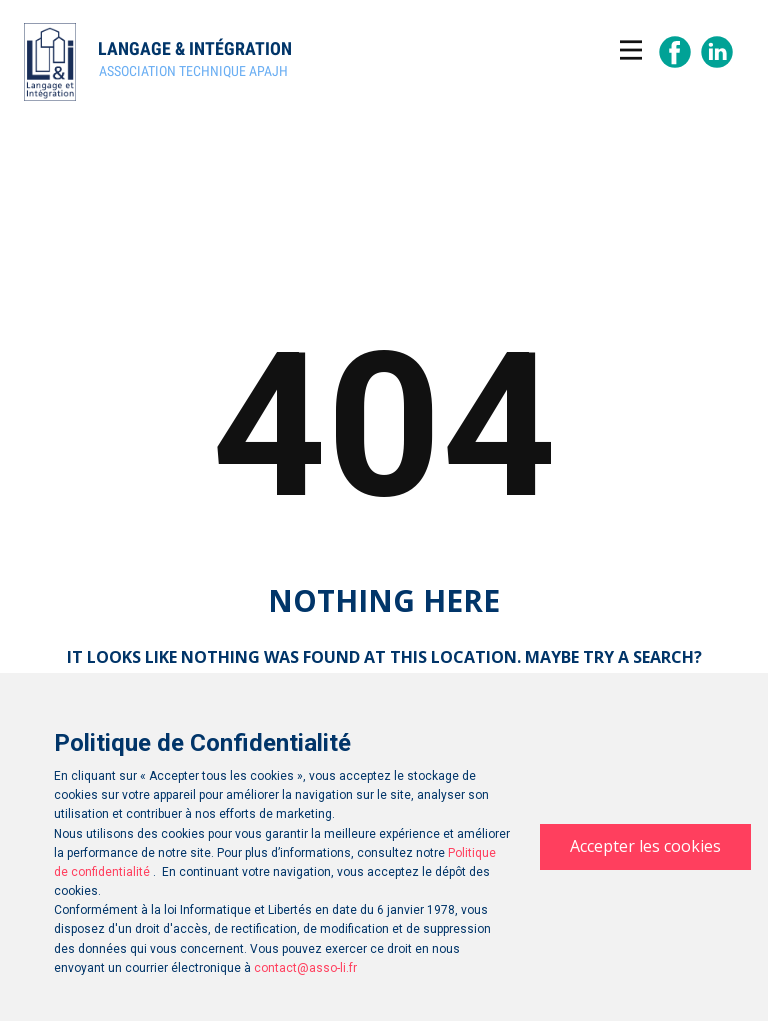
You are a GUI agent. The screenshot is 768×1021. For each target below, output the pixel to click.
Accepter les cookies (645, 846)
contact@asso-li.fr (305, 968)
